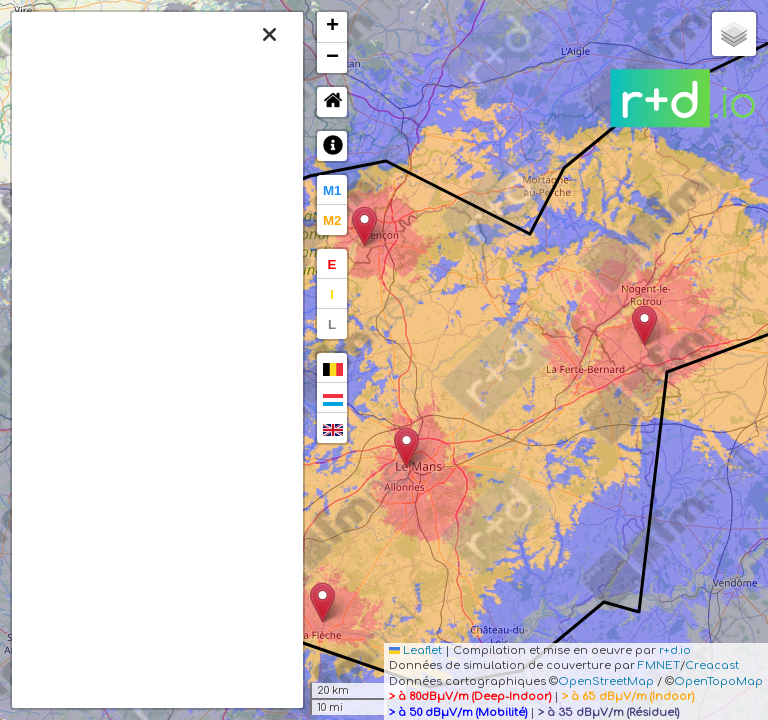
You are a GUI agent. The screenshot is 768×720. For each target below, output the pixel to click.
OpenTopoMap (718, 681)
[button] (406, 447)
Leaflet (415, 650)
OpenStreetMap (606, 681)
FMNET (659, 665)
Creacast (712, 665)
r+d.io (675, 650)
